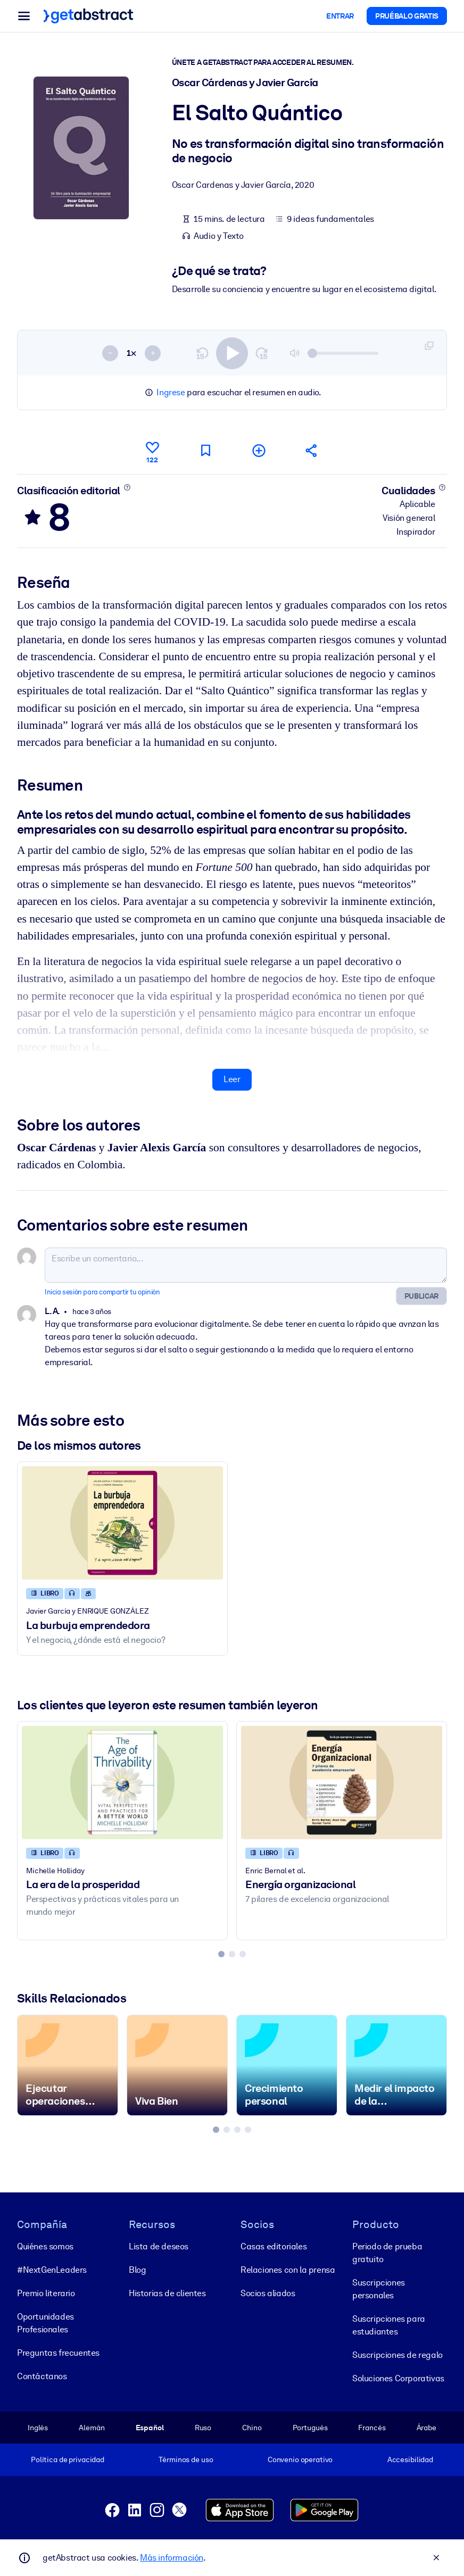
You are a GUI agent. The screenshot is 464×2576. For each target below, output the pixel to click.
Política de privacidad (67, 2459)
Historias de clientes (167, 2293)
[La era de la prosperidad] (122, 1782)
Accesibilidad (410, 2459)
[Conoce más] (127, 487)
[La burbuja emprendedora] (122, 1523)
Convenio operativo (300, 2459)
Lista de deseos (158, 2246)
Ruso (203, 2427)
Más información (171, 2558)
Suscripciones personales (378, 2288)
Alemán (91, 2427)
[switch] (232, 353)
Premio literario (46, 2293)
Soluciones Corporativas (398, 2378)
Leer (231, 1079)
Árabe (426, 2427)
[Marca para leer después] (205, 450)
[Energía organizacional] (341, 1782)
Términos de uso (186, 2459)
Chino (251, 2427)
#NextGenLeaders (52, 2269)
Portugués (310, 2427)
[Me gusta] (152, 451)
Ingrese (170, 392)
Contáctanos (42, 2376)
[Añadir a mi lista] (258, 450)
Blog (137, 2269)
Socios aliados (268, 2293)
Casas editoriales (273, 2246)
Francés (371, 2427)
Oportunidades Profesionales (45, 2322)
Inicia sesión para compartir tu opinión (102, 1291)
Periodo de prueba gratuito (387, 2252)
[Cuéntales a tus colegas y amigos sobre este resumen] (311, 450)
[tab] (221, 1954)
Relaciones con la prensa (288, 2269)
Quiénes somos (45, 2246)
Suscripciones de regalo (397, 2354)
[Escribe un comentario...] (246, 1264)
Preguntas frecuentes (58, 2352)
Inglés (38, 2427)
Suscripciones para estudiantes (388, 2324)
